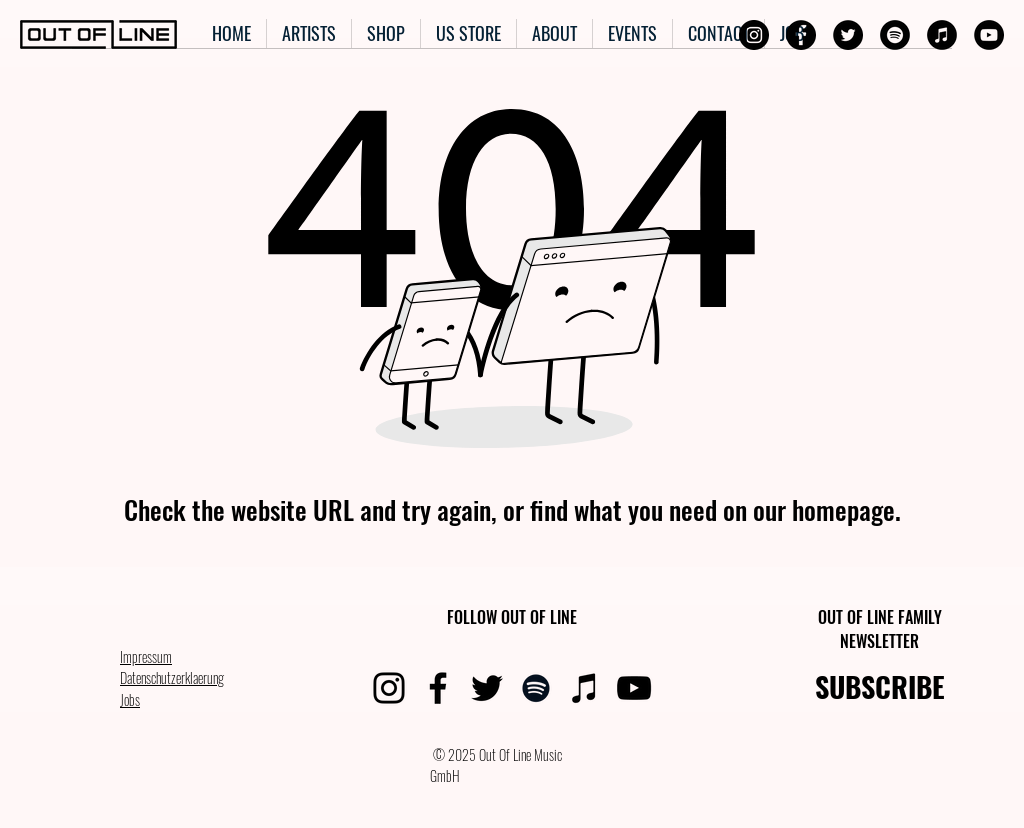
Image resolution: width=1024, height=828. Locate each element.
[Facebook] (801, 35)
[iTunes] (942, 35)
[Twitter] (848, 35)
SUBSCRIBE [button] (880, 686)
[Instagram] (754, 35)
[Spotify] (895, 35)
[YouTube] (989, 35)
